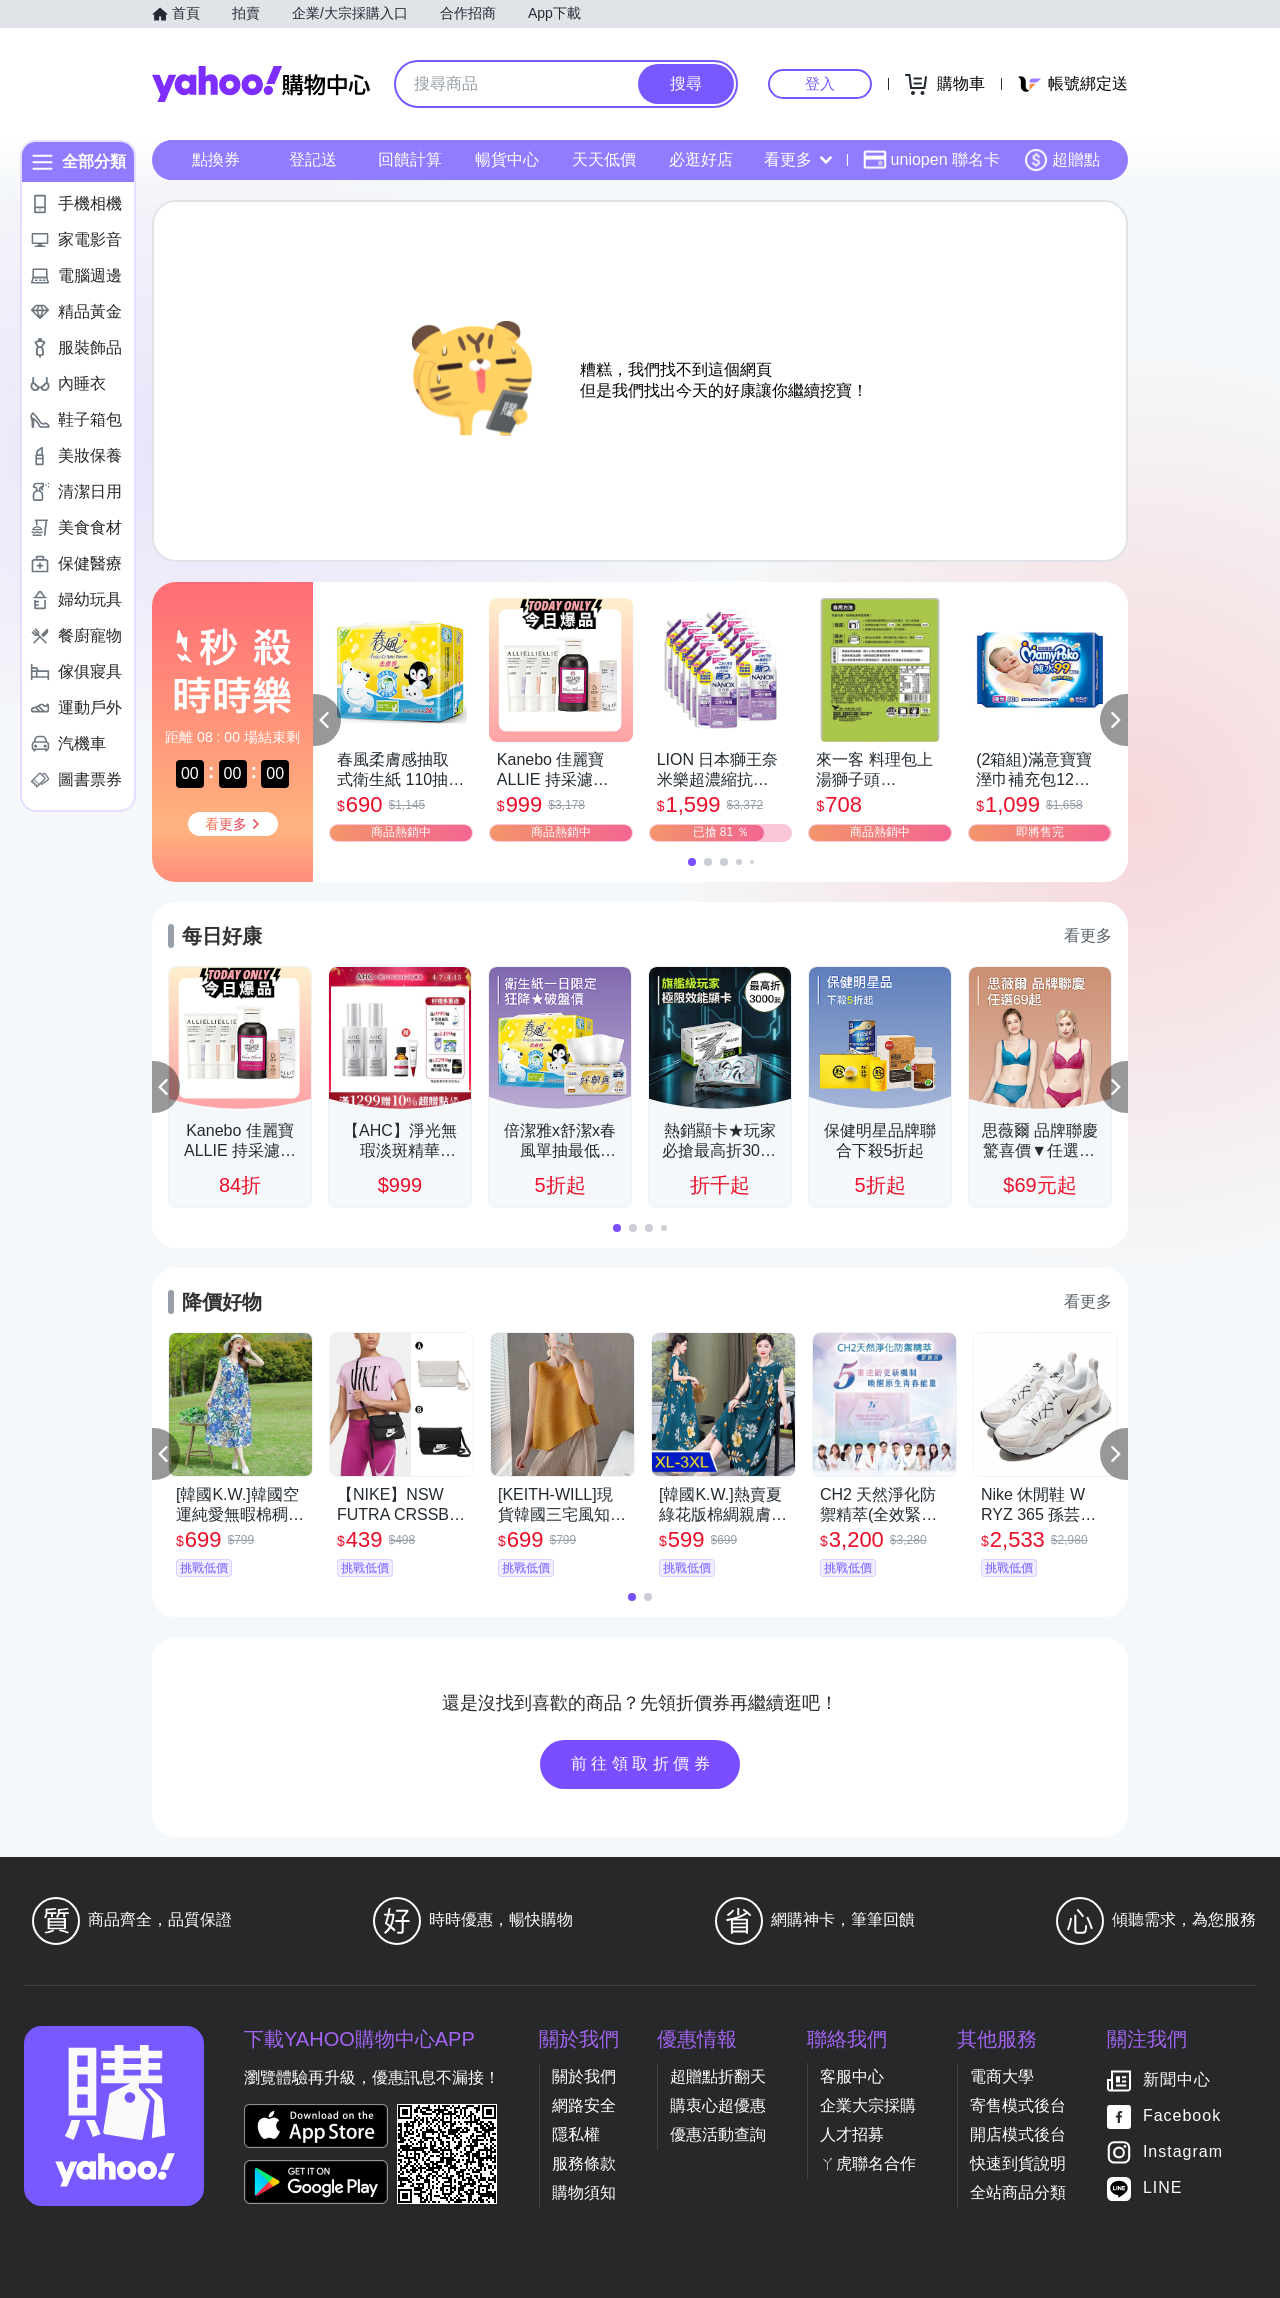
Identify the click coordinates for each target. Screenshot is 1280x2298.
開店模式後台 (1018, 2134)
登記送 (313, 159)
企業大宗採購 (868, 2105)
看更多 (798, 159)
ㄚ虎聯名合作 (868, 2163)
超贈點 (1062, 160)
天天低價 (604, 159)
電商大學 (1002, 2076)
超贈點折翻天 (718, 2076)
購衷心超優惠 (718, 2105)
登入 (820, 83)
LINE (1163, 2187)
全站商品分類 (1018, 2192)
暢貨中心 (507, 159)
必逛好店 (701, 159)
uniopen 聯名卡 (931, 160)
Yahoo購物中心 (261, 84)
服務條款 (584, 2163)
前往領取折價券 (643, 1763)
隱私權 (576, 2134)
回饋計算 (410, 159)
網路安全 (584, 2105)
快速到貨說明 (1018, 2163)
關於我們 (584, 2076)
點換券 (216, 159)
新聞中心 (1177, 2079)
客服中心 (852, 2076)
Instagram (1183, 2151)
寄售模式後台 (1018, 2105)
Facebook (1182, 2115)
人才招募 (852, 2134)
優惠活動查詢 (718, 2134)
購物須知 (584, 2192)
